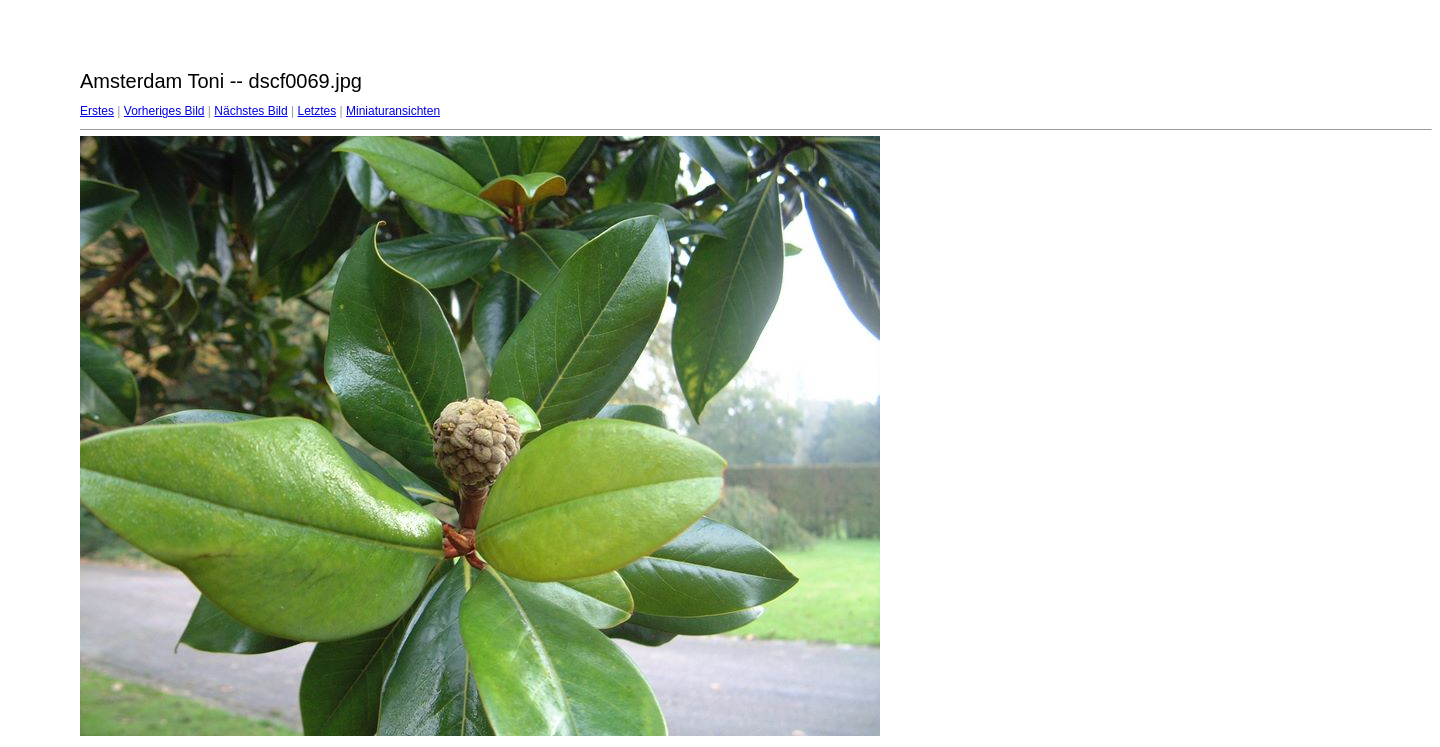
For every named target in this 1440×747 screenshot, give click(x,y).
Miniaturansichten (393, 111)
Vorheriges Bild (164, 111)
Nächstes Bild (250, 111)
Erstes (97, 111)
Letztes (317, 111)
